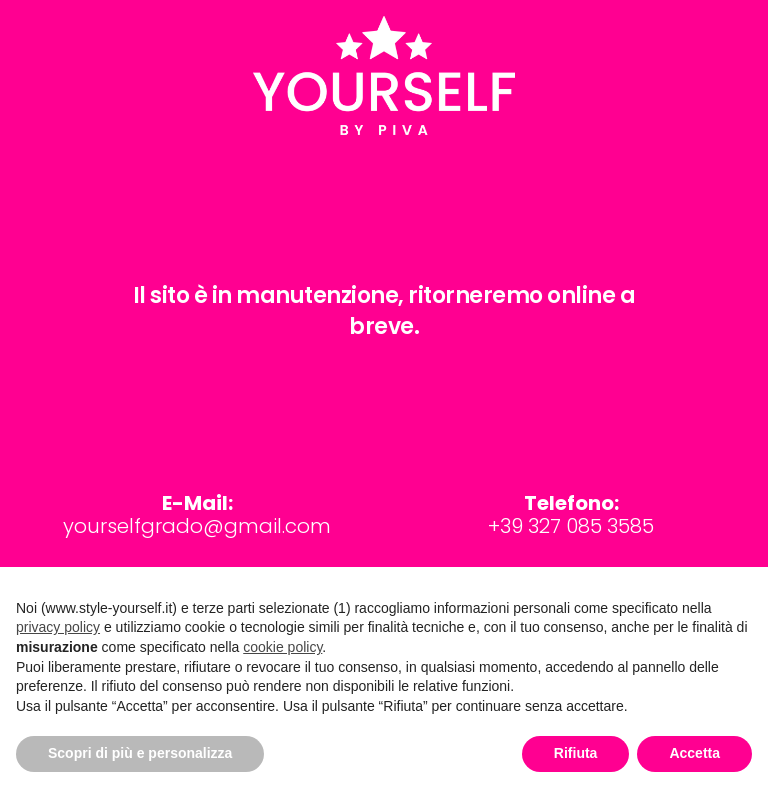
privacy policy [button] (58, 627)
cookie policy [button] (282, 647)
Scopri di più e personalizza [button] (140, 753)
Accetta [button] (694, 753)
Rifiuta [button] (576, 753)
